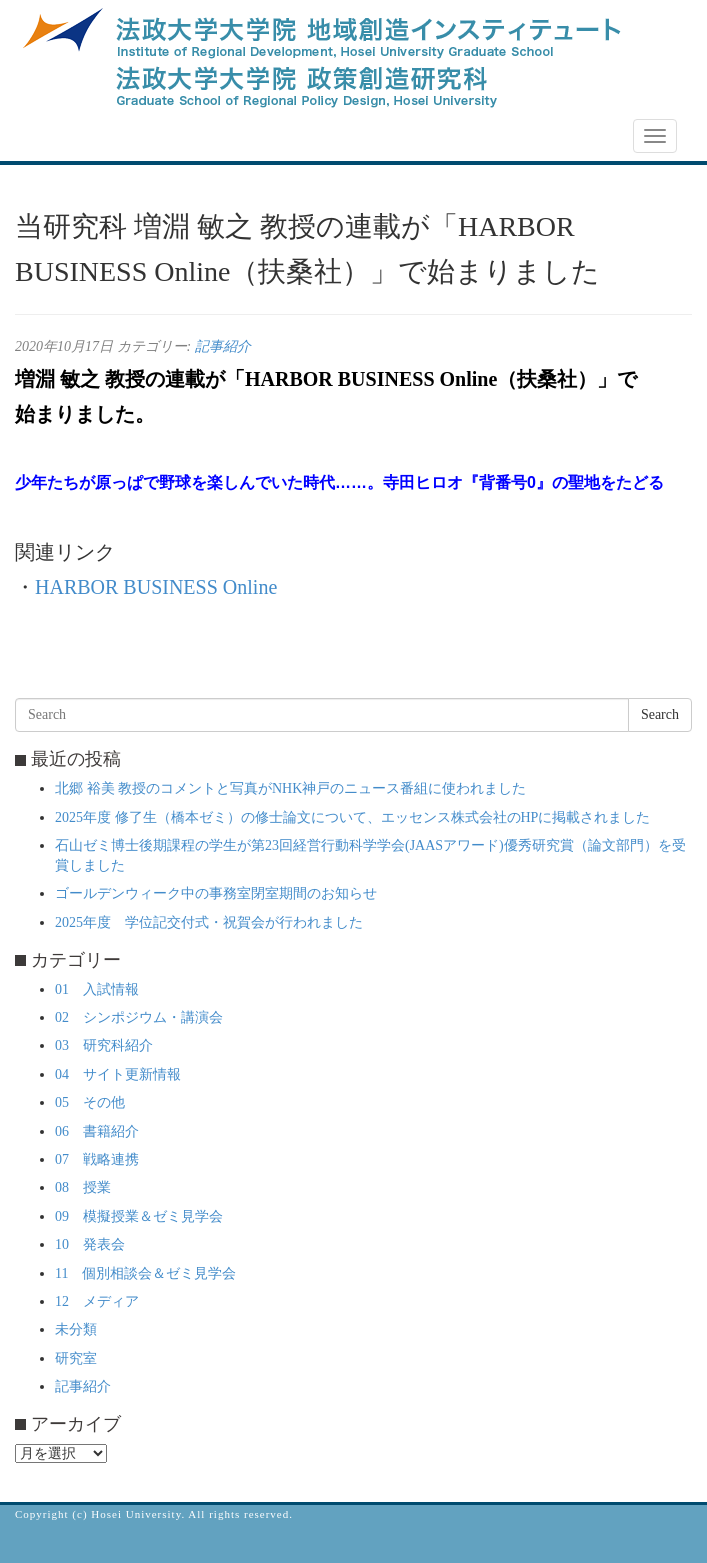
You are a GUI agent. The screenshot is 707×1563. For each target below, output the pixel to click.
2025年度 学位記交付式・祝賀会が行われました (209, 922)
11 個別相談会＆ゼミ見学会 (145, 1273)
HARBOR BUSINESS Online (156, 587)
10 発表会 (90, 1244)
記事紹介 (223, 346)
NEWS (47, 137)
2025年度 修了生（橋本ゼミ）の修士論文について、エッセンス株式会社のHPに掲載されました (352, 817)
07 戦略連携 (97, 1159)
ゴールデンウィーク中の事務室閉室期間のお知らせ (216, 893)
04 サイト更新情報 (118, 1074)
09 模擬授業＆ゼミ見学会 (139, 1216)
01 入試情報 (97, 989)
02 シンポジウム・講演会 (139, 1017)
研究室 (76, 1358)
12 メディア (97, 1301)
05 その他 (90, 1102)
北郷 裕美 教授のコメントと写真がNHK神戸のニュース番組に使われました (290, 788)
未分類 (76, 1329)
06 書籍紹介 (97, 1131)
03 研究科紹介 (104, 1045)
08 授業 (83, 1187)
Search (660, 714)
